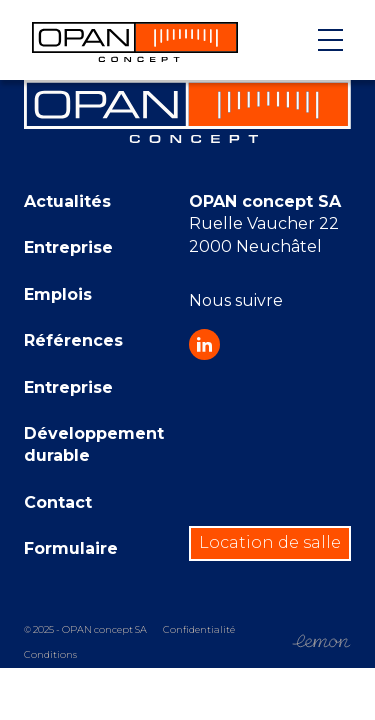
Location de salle (270, 542)
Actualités (67, 201)
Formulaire (71, 548)
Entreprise (68, 247)
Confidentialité (199, 630)
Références (73, 340)
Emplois (58, 294)
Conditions (50, 655)
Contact (58, 502)
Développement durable (94, 444)
